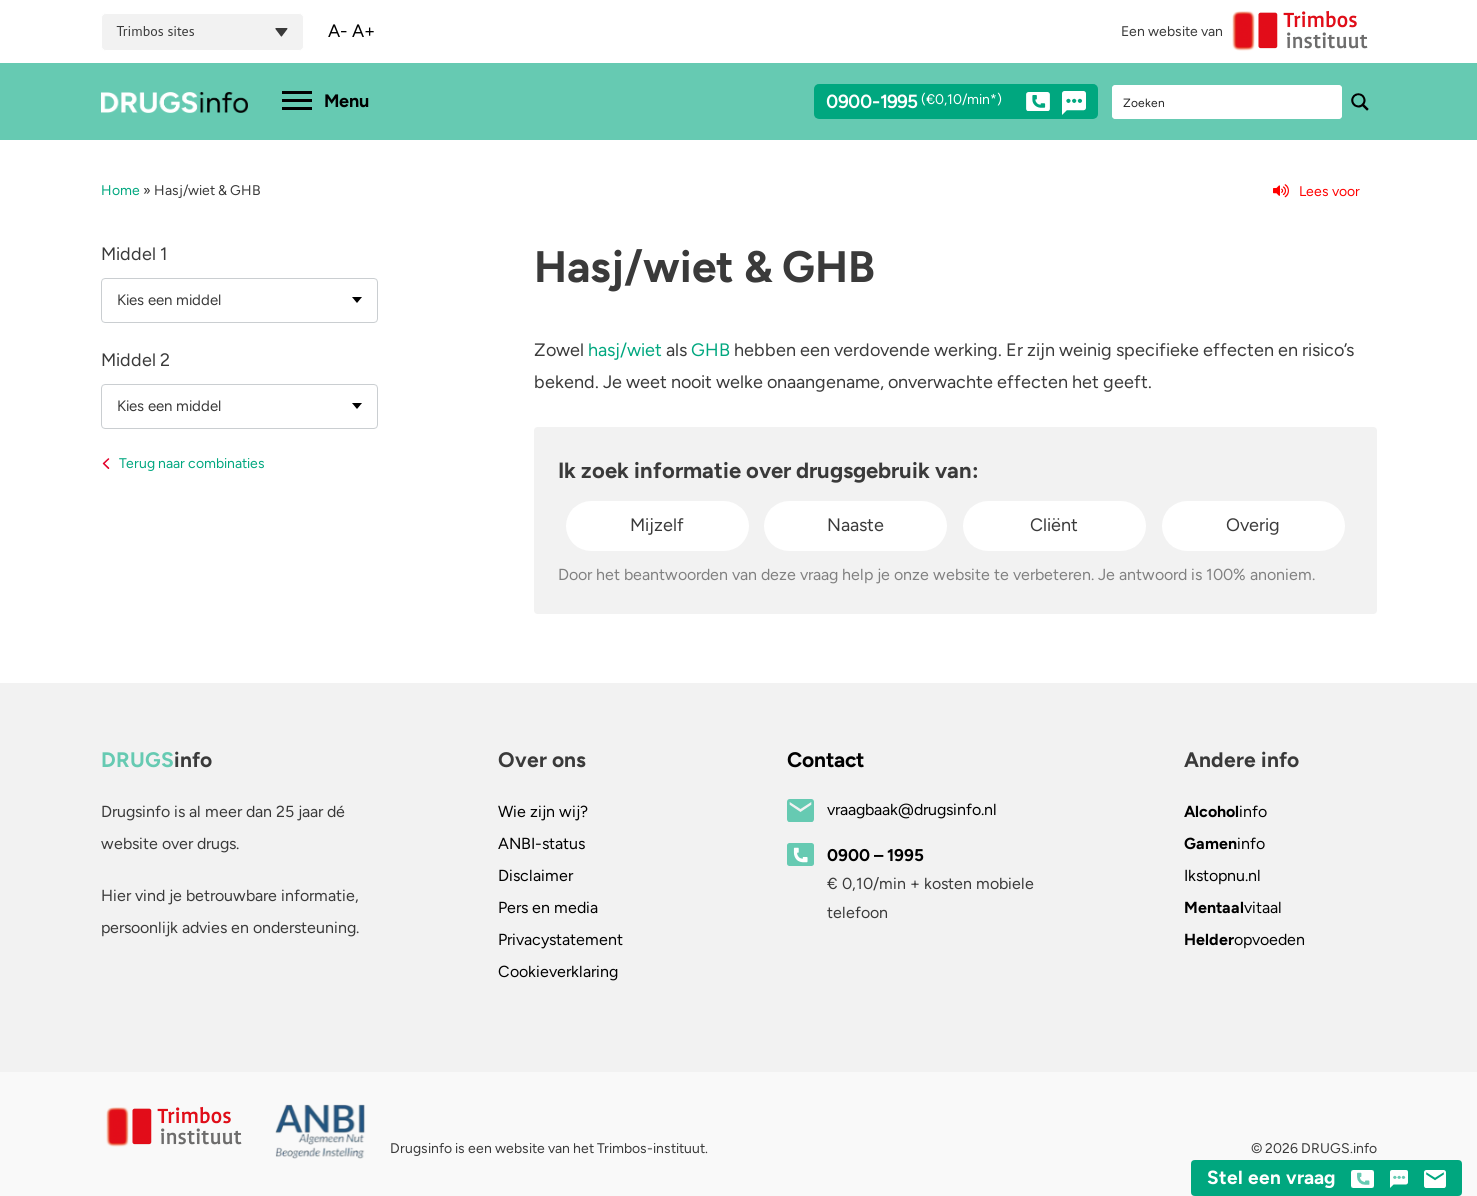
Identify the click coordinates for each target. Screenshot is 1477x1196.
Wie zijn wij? (543, 811)
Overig (1253, 525)
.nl (1222, 875)
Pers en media (548, 907)
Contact (825, 759)
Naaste (855, 525)
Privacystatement (560, 939)
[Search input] (1228, 102)
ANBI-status (541, 843)
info (1225, 811)
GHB (710, 350)
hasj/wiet (625, 350)
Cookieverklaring (558, 971)
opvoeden (1244, 939)
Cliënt (1054, 525)
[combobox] (239, 300)
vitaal (1233, 907)
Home (120, 190)
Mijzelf (657, 525)
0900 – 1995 (875, 855)
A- (338, 31)
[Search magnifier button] (1360, 102)
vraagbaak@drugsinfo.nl (912, 809)
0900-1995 (938, 105)
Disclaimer (535, 875)
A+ (363, 31)
